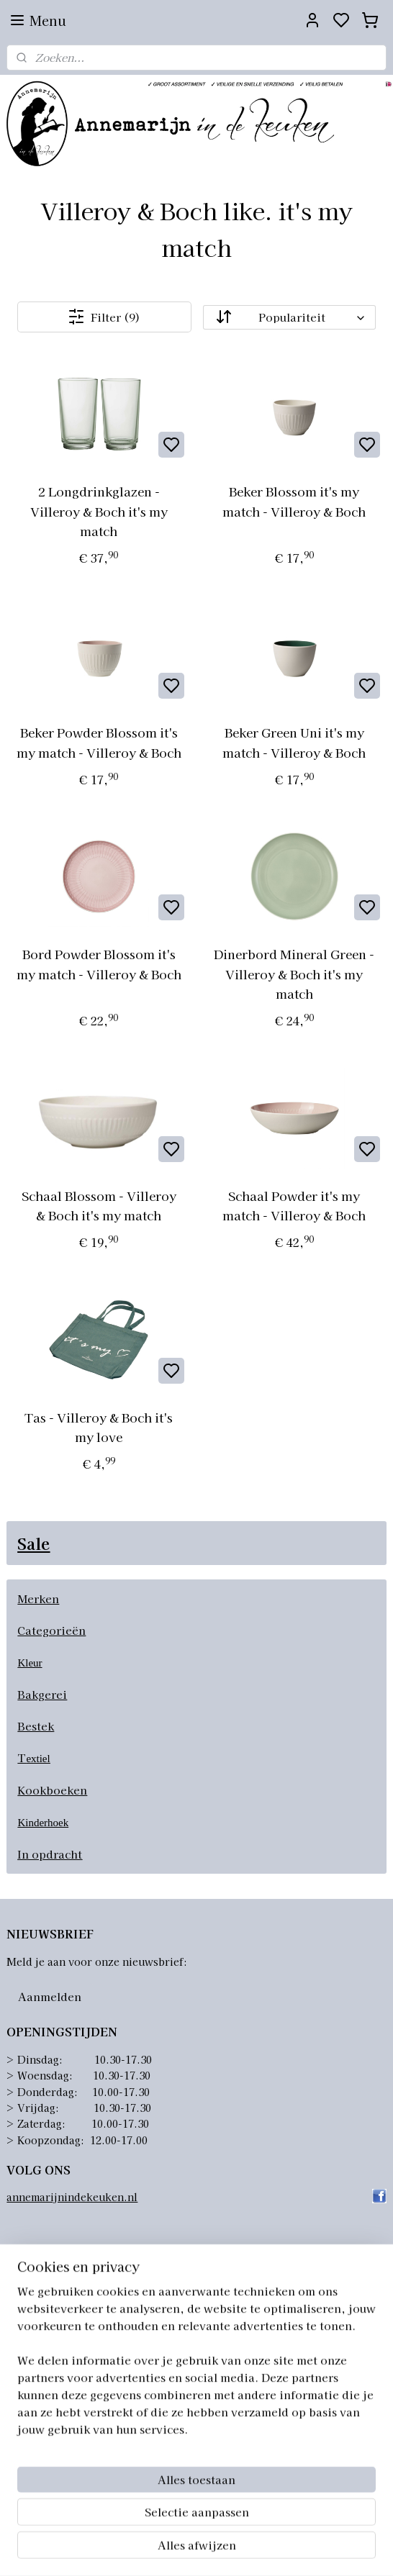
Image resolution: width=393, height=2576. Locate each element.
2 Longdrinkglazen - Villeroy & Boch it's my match (99, 511)
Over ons (29, 2287)
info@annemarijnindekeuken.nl (125, 2472)
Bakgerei (42, 1694)
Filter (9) (104, 317)
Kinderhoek (42, 1822)
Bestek (35, 1725)
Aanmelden (49, 1996)
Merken (38, 1598)
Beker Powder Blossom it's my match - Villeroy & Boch (99, 742)
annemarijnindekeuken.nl (71, 2197)
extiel (38, 1758)
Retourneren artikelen (62, 2335)
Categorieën (51, 1630)
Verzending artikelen (60, 2318)
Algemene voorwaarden (66, 2302)
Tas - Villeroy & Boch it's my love (98, 1427)
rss (289, 2549)
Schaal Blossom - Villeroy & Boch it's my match (99, 1205)
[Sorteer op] (289, 317)
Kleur (29, 1663)
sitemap (263, 2549)
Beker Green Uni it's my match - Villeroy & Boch (294, 742)
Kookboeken (52, 1789)
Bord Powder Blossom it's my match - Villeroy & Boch (99, 964)
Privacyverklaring (52, 2351)
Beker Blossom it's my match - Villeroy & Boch (294, 501)
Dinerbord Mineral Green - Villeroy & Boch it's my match (294, 973)
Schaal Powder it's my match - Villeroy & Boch (294, 1205)
